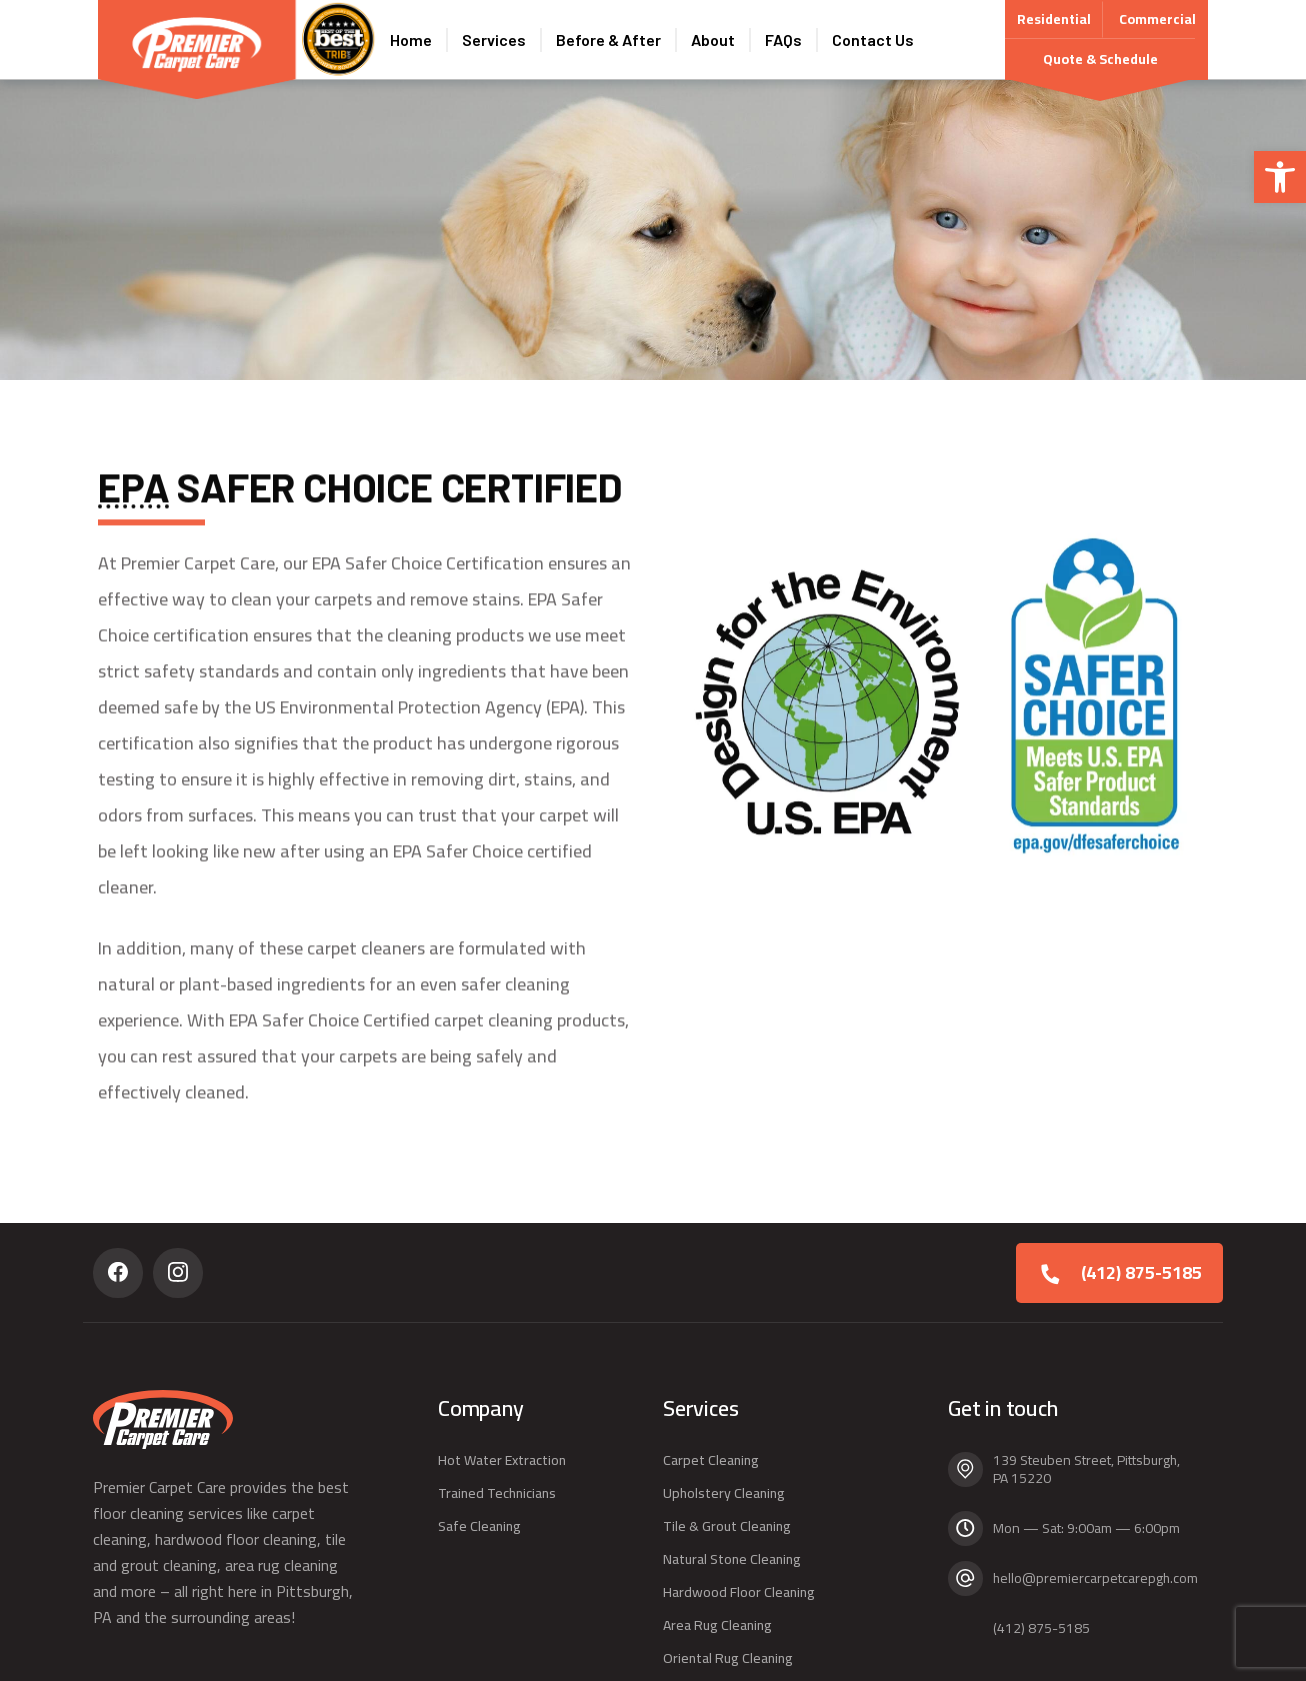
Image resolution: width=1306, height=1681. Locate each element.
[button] (1280, 177)
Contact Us (873, 39)
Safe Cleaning (479, 1526)
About (713, 39)
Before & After (608, 39)
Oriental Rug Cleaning (728, 1658)
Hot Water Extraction (502, 1460)
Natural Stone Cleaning (732, 1559)
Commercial (1157, 19)
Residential (1054, 22)
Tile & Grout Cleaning (727, 1526)
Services (494, 39)
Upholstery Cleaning (724, 1493)
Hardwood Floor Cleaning (739, 1592)
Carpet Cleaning (711, 1460)
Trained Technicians (497, 1493)
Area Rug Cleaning (717, 1625)
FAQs (783, 39)
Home (411, 39)
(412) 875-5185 (1141, 1272)
